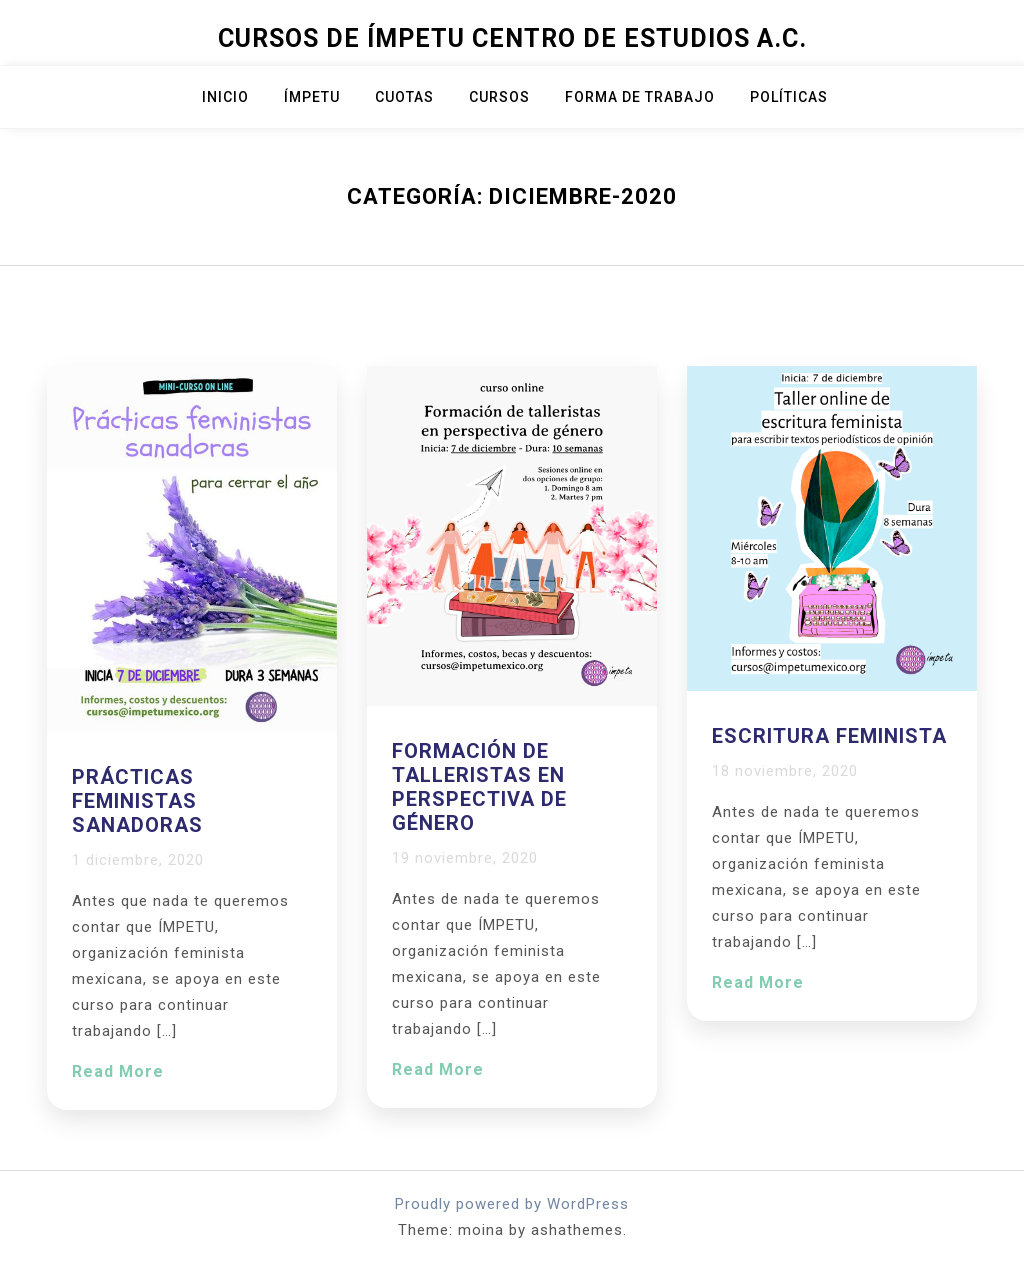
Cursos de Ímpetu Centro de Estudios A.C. (512, 38)
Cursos (499, 97)
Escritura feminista (829, 736)
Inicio (225, 97)
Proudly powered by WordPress (512, 1204)
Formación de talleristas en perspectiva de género (479, 787)
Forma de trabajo (640, 97)
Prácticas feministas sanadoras (137, 801)
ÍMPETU (312, 97)
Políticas (789, 97)
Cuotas (404, 97)
